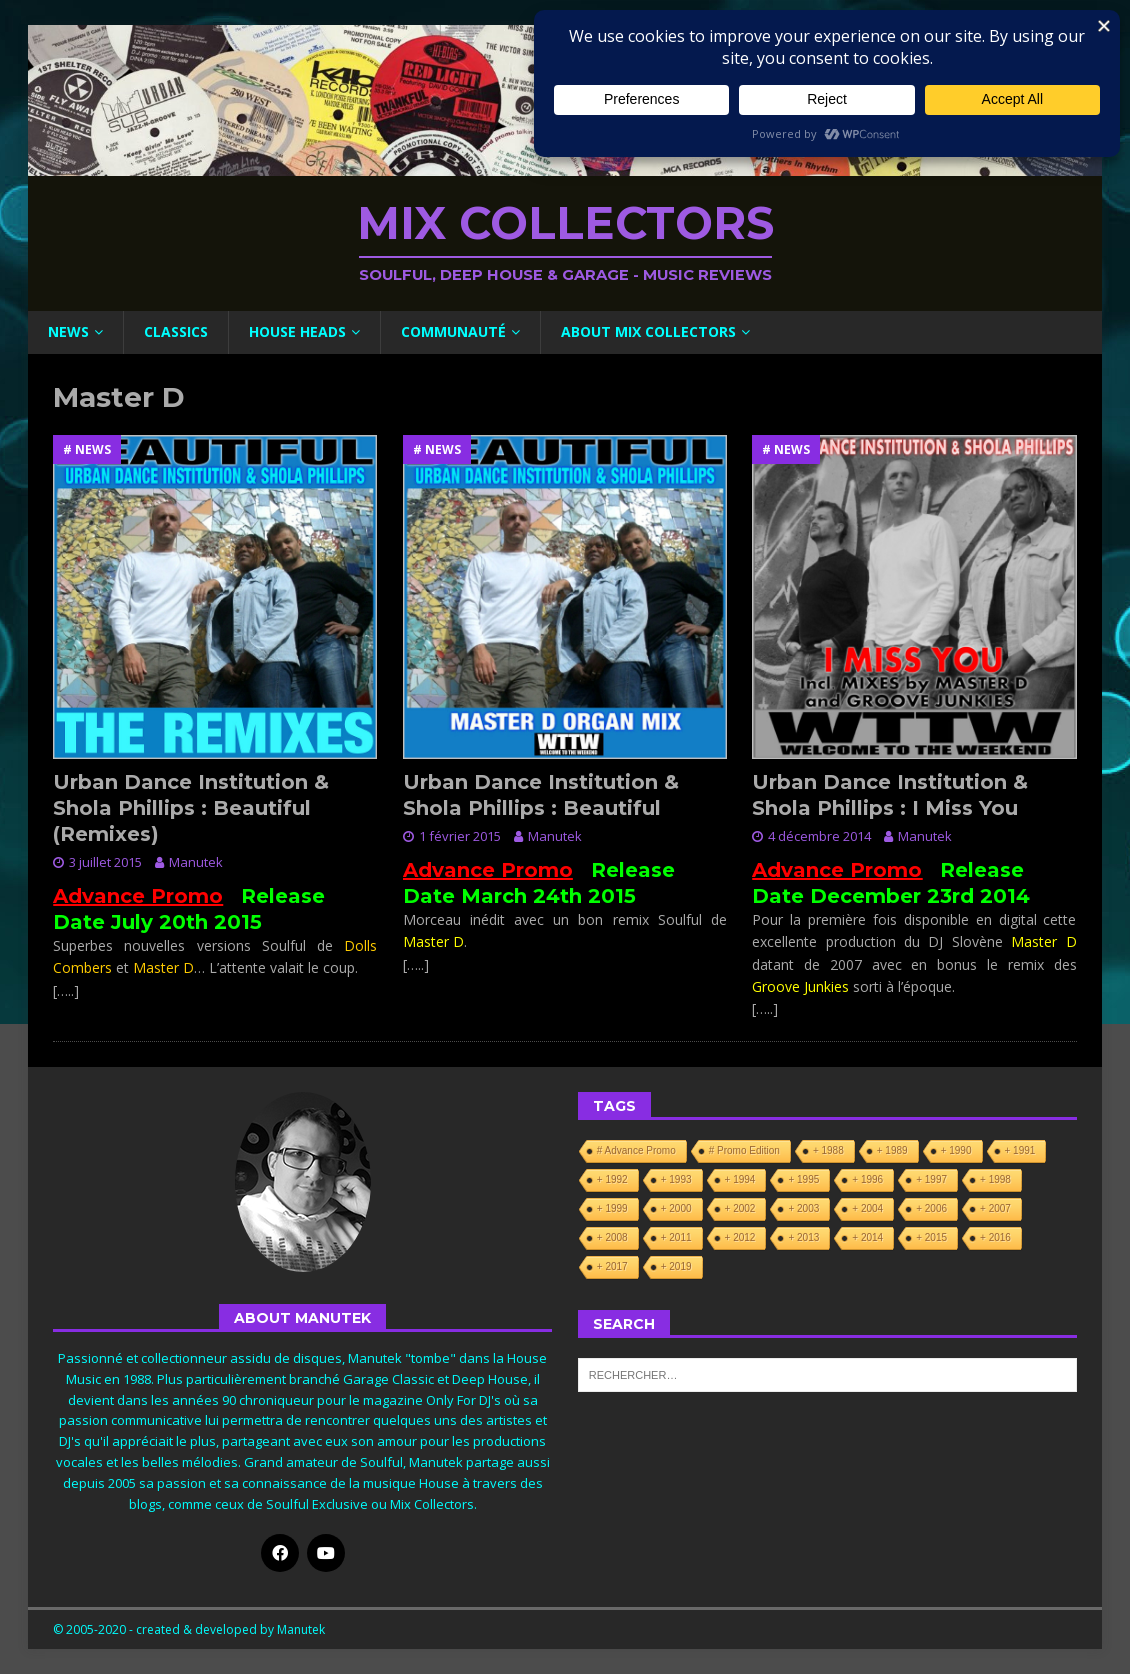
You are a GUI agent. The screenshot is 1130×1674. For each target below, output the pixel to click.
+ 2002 (740, 1208)
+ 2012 (740, 1237)
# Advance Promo (636, 1150)
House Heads (297, 331)
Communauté (453, 331)
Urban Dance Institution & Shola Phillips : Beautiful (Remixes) (191, 808)
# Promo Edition (744, 1150)
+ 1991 (1020, 1150)
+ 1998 (995, 1179)
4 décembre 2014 (819, 836)
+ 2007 (995, 1208)
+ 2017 (612, 1266)
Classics (176, 331)
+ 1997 (931, 1179)
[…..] (66, 990)
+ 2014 (867, 1237)
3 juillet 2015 (105, 862)
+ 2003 (803, 1208)
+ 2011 (676, 1237)
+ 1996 (867, 1179)
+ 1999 (612, 1208)
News (68, 331)
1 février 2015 (460, 836)
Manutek (196, 862)
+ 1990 (956, 1150)
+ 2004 (867, 1208)
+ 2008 (612, 1237)
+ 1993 (676, 1179)
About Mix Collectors (648, 331)
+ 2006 (931, 1208)
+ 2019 (676, 1266)
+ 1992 (612, 1179)
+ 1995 (803, 1179)
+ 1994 (740, 1179)
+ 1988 (828, 1150)
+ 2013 (803, 1237)
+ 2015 (931, 1237)
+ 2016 (995, 1237)
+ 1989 (892, 1150)
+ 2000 (676, 1208)
